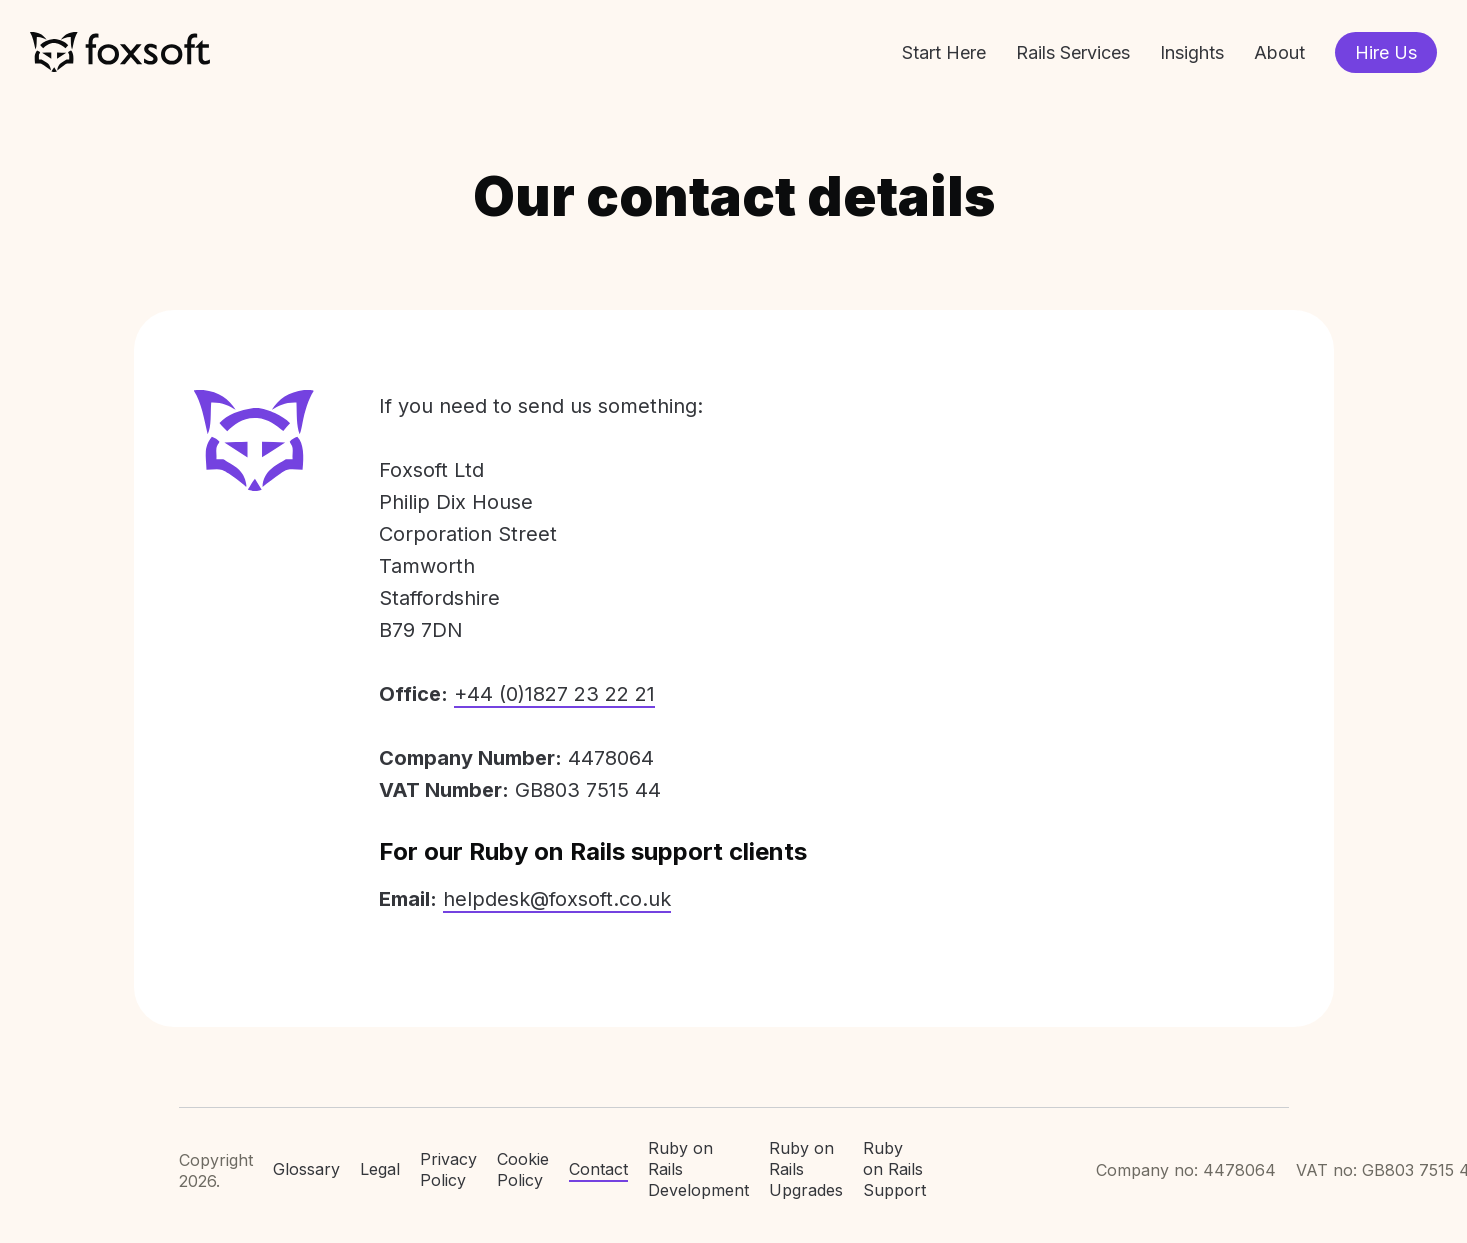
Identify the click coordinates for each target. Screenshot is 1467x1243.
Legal (380, 1169)
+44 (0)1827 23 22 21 (554, 694)
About (1279, 52)
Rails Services (1073, 52)
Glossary (306, 1169)
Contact (598, 1169)
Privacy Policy (448, 1169)
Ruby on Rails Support (894, 1169)
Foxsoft (120, 52)
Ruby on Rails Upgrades (806, 1169)
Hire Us (1386, 52)
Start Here (944, 52)
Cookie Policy (523, 1169)
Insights (1192, 52)
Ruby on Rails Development (698, 1169)
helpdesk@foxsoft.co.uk (557, 899)
